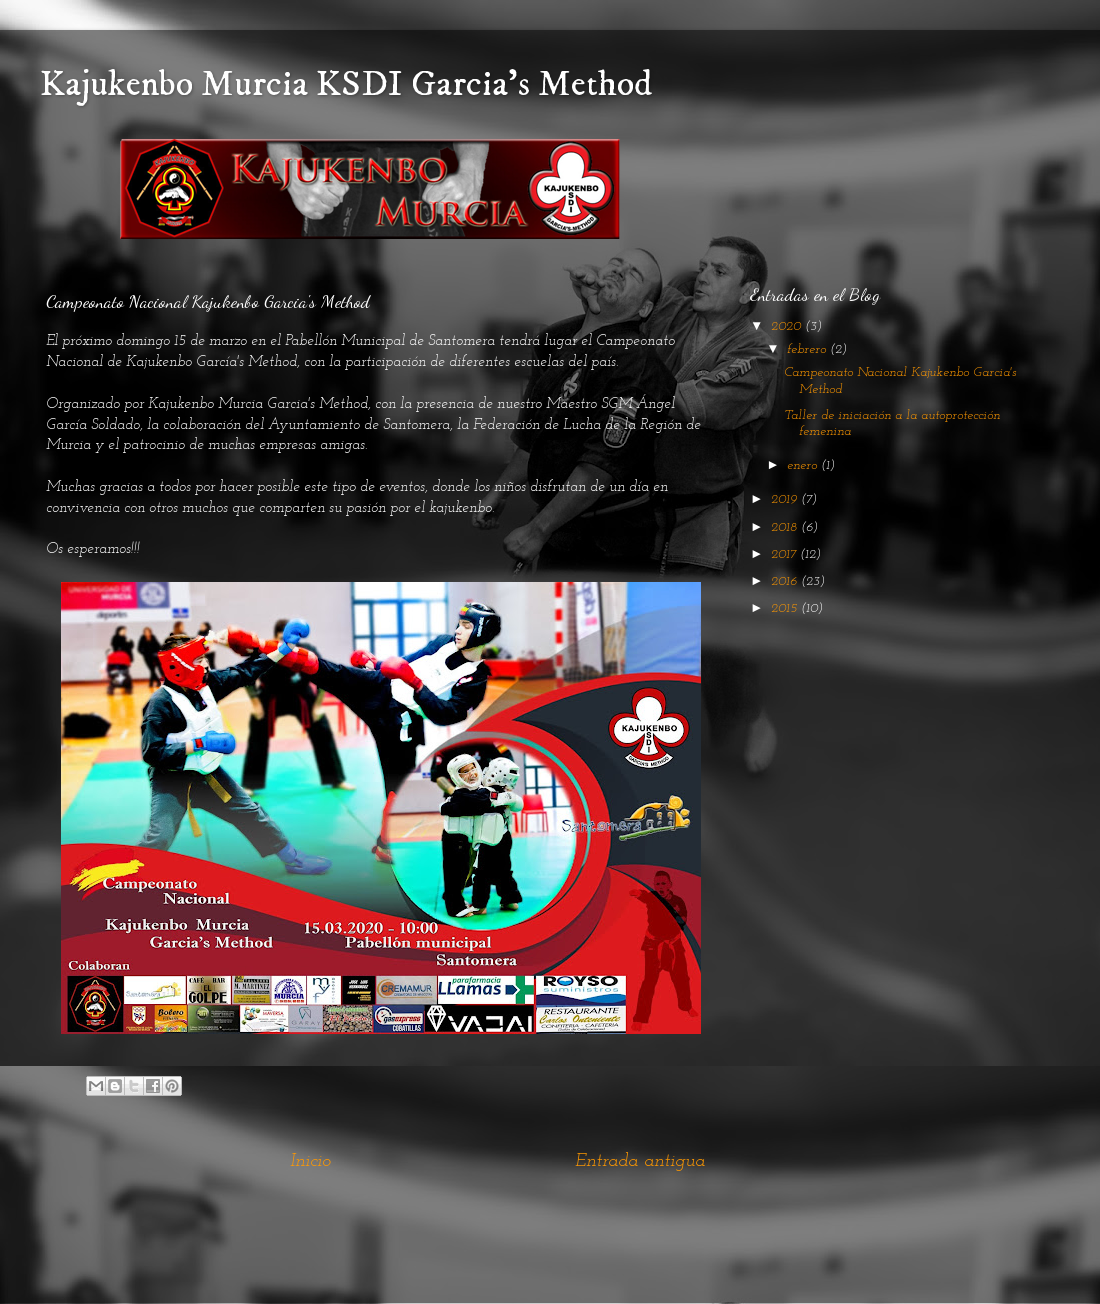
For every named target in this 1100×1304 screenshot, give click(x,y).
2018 (786, 527)
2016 (786, 581)
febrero (808, 349)
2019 (786, 499)
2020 (788, 326)
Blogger (673, 1263)
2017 (785, 554)
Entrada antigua (640, 1161)
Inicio (310, 1161)
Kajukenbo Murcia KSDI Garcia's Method (346, 84)
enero (804, 465)
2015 (786, 608)
